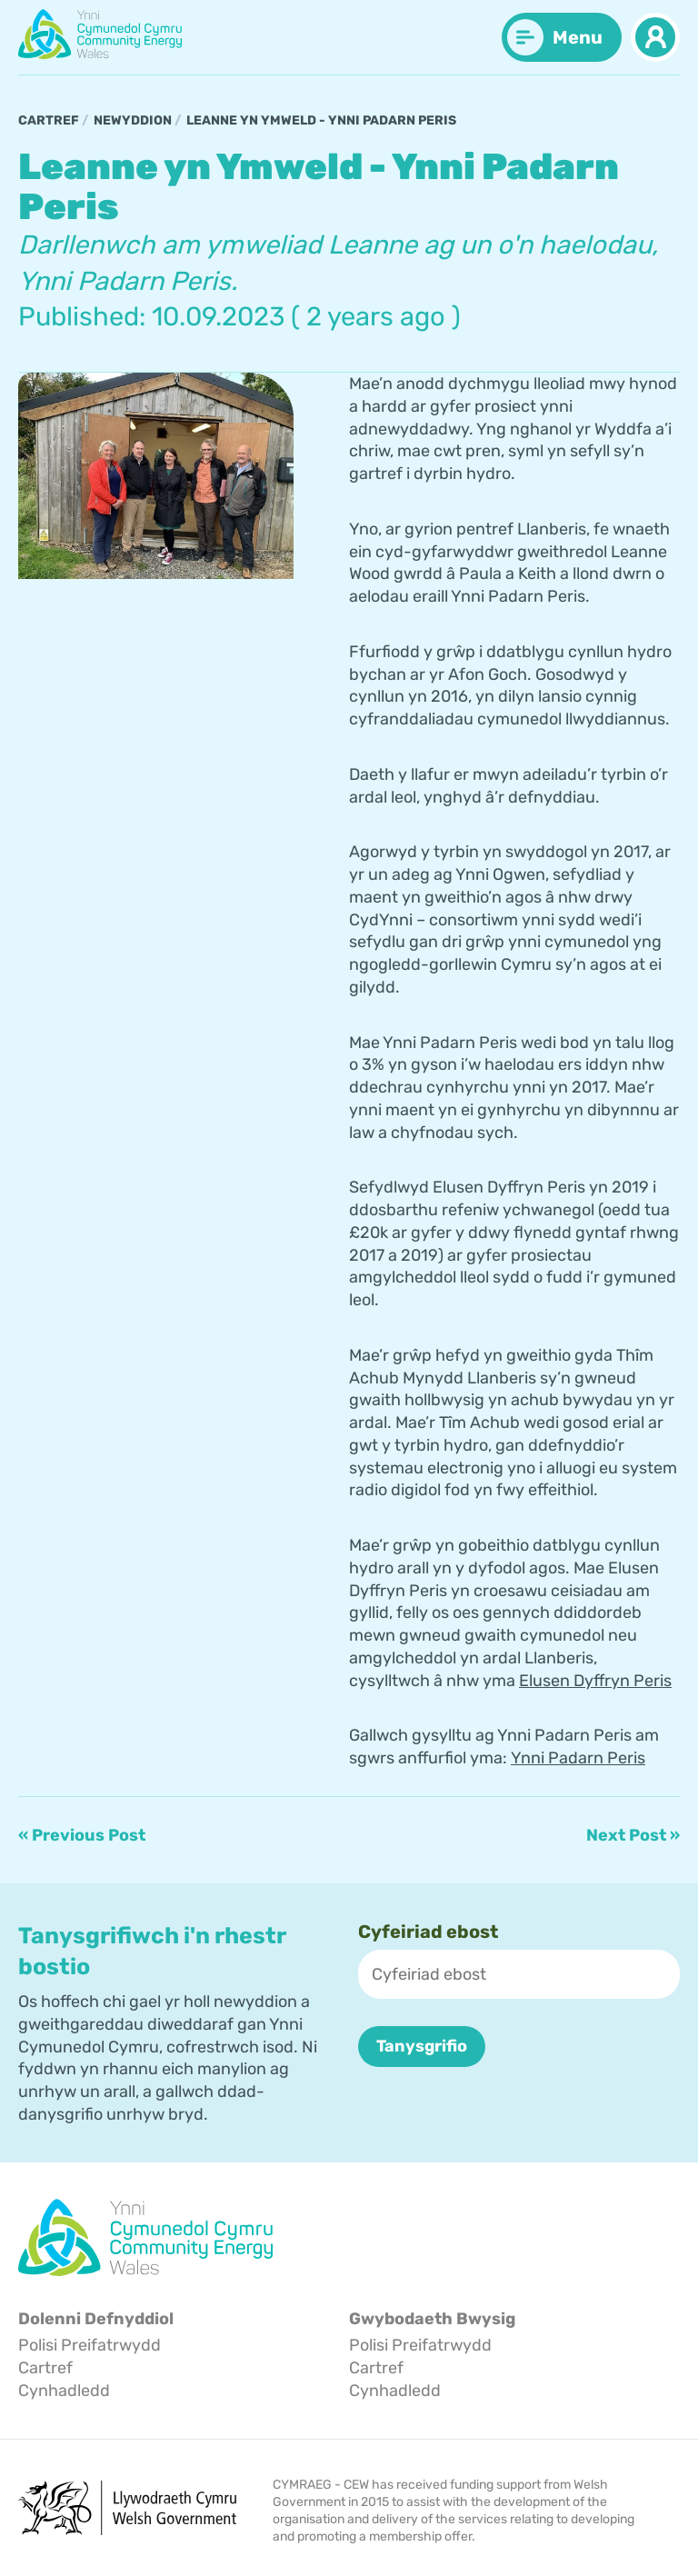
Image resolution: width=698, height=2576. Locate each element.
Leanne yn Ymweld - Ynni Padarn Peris (321, 120)
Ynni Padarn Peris (578, 1758)
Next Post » (633, 1835)
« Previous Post (81, 1835)
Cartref (48, 120)
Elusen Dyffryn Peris (595, 1680)
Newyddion (133, 120)
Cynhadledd (64, 2390)
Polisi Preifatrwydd (89, 2345)
